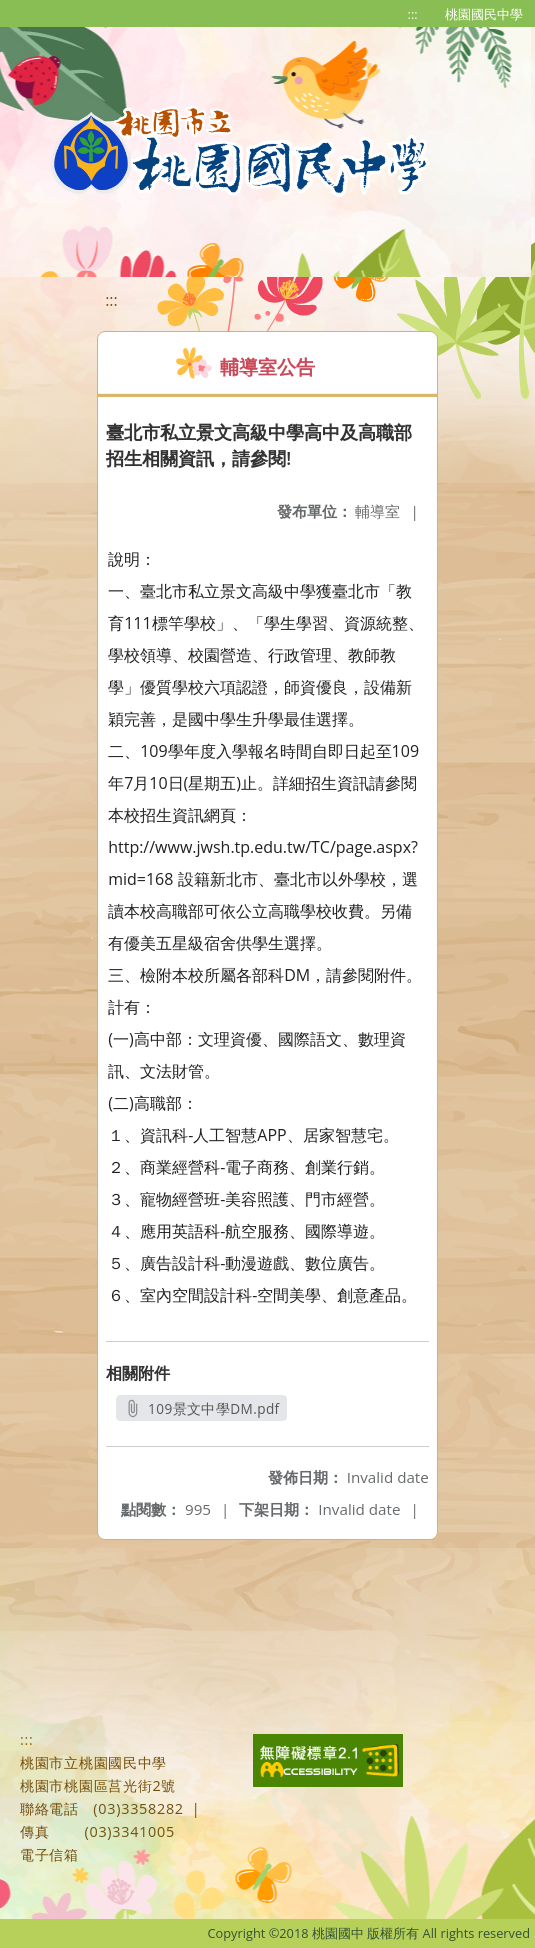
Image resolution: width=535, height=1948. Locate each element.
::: (413, 14)
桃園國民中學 (484, 14)
